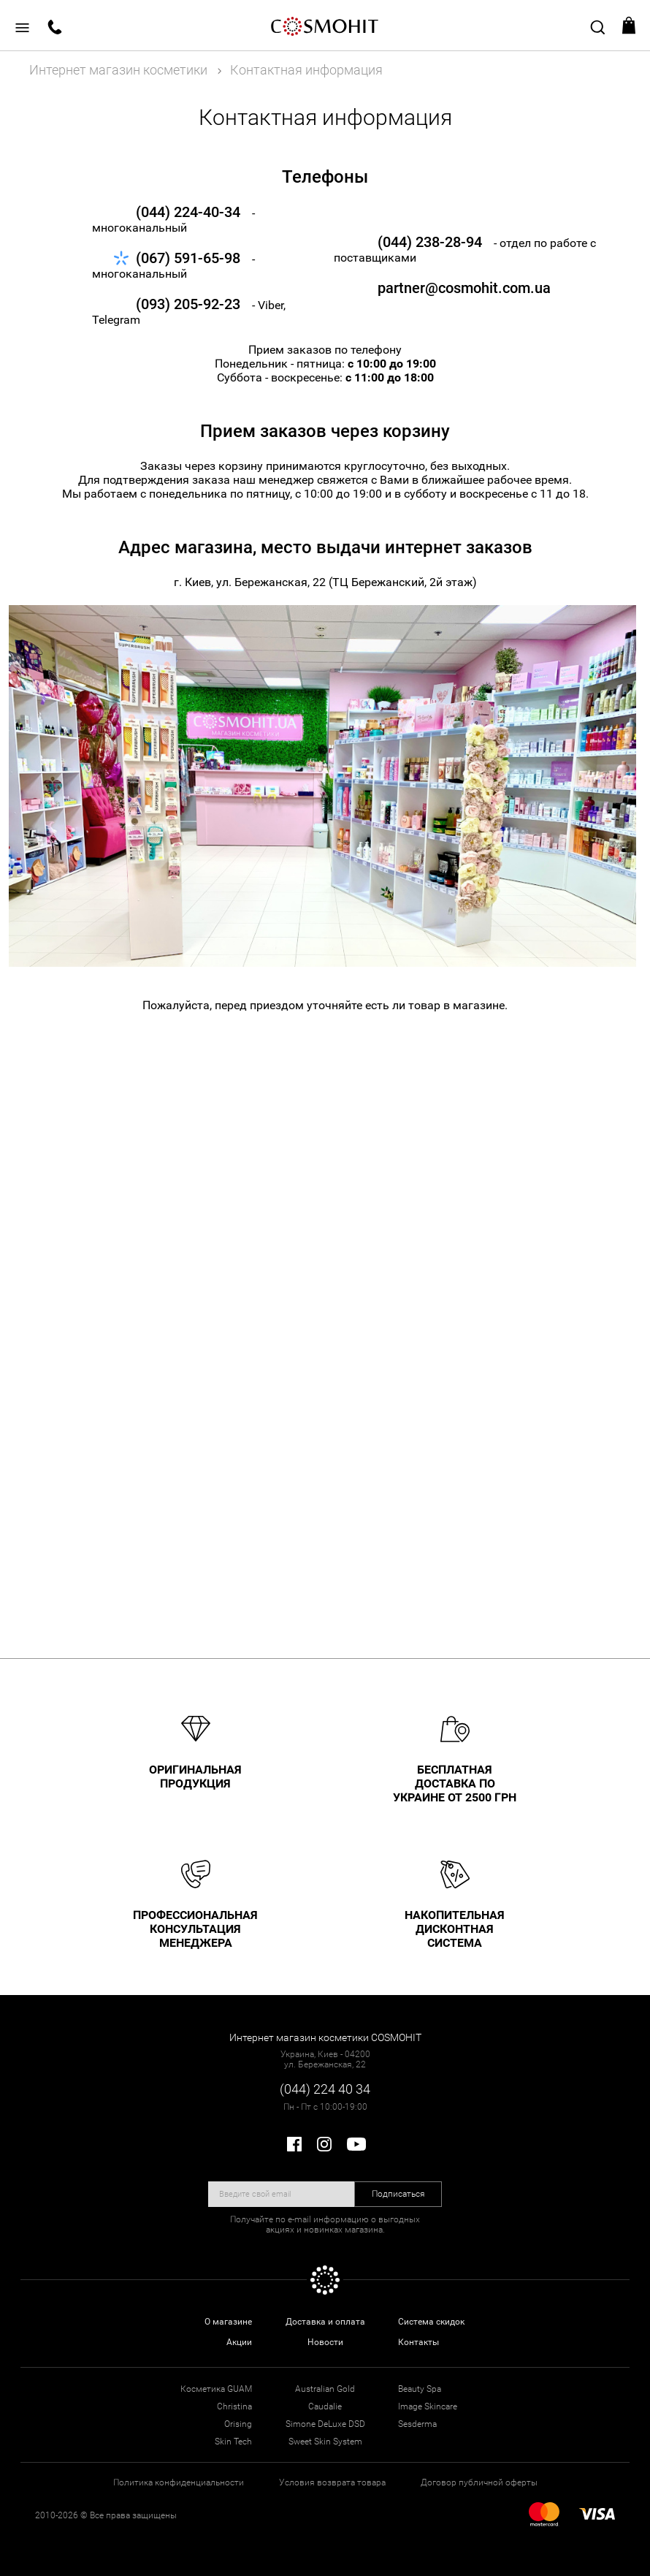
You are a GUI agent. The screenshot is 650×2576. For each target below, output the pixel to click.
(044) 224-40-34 (188, 212)
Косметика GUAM (216, 2389)
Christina (234, 2406)
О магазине (228, 2322)
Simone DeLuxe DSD (325, 2424)
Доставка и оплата (325, 2322)
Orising (238, 2424)
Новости (325, 2342)
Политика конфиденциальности (178, 2482)
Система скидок (431, 2322)
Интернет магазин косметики (118, 69)
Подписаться (398, 2194)
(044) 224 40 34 (325, 2089)
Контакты (418, 2342)
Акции (239, 2342)
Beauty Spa (419, 2389)
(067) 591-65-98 (188, 258)
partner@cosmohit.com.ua (434, 288)
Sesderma (417, 2424)
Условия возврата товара (332, 2482)
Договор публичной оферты (479, 2482)
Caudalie (325, 2406)
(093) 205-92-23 (188, 304)
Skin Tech (233, 2441)
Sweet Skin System (325, 2441)
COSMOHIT (325, 25)
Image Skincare (427, 2406)
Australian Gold (325, 2389)
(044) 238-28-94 (430, 242)
